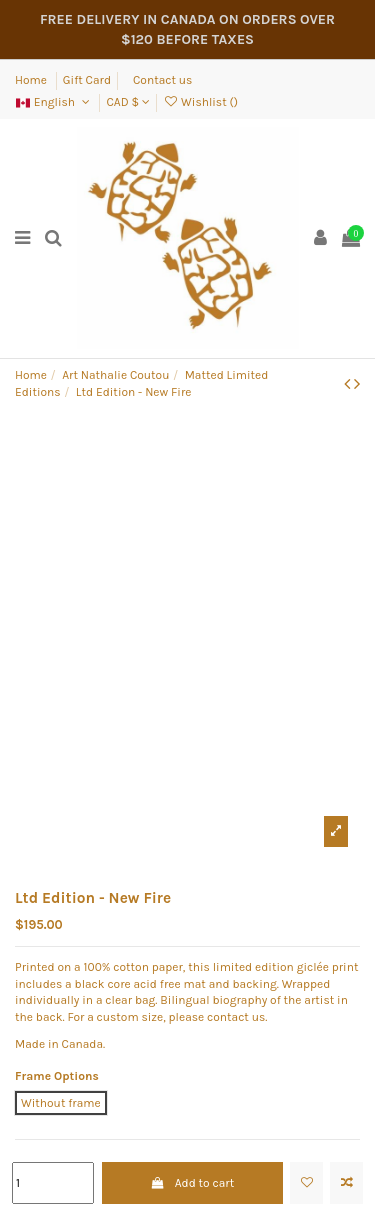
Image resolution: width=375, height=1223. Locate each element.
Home (32, 80)
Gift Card (87, 80)
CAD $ (127, 102)
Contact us (162, 80)
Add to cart (192, 1183)
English (54, 102)
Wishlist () (200, 102)
